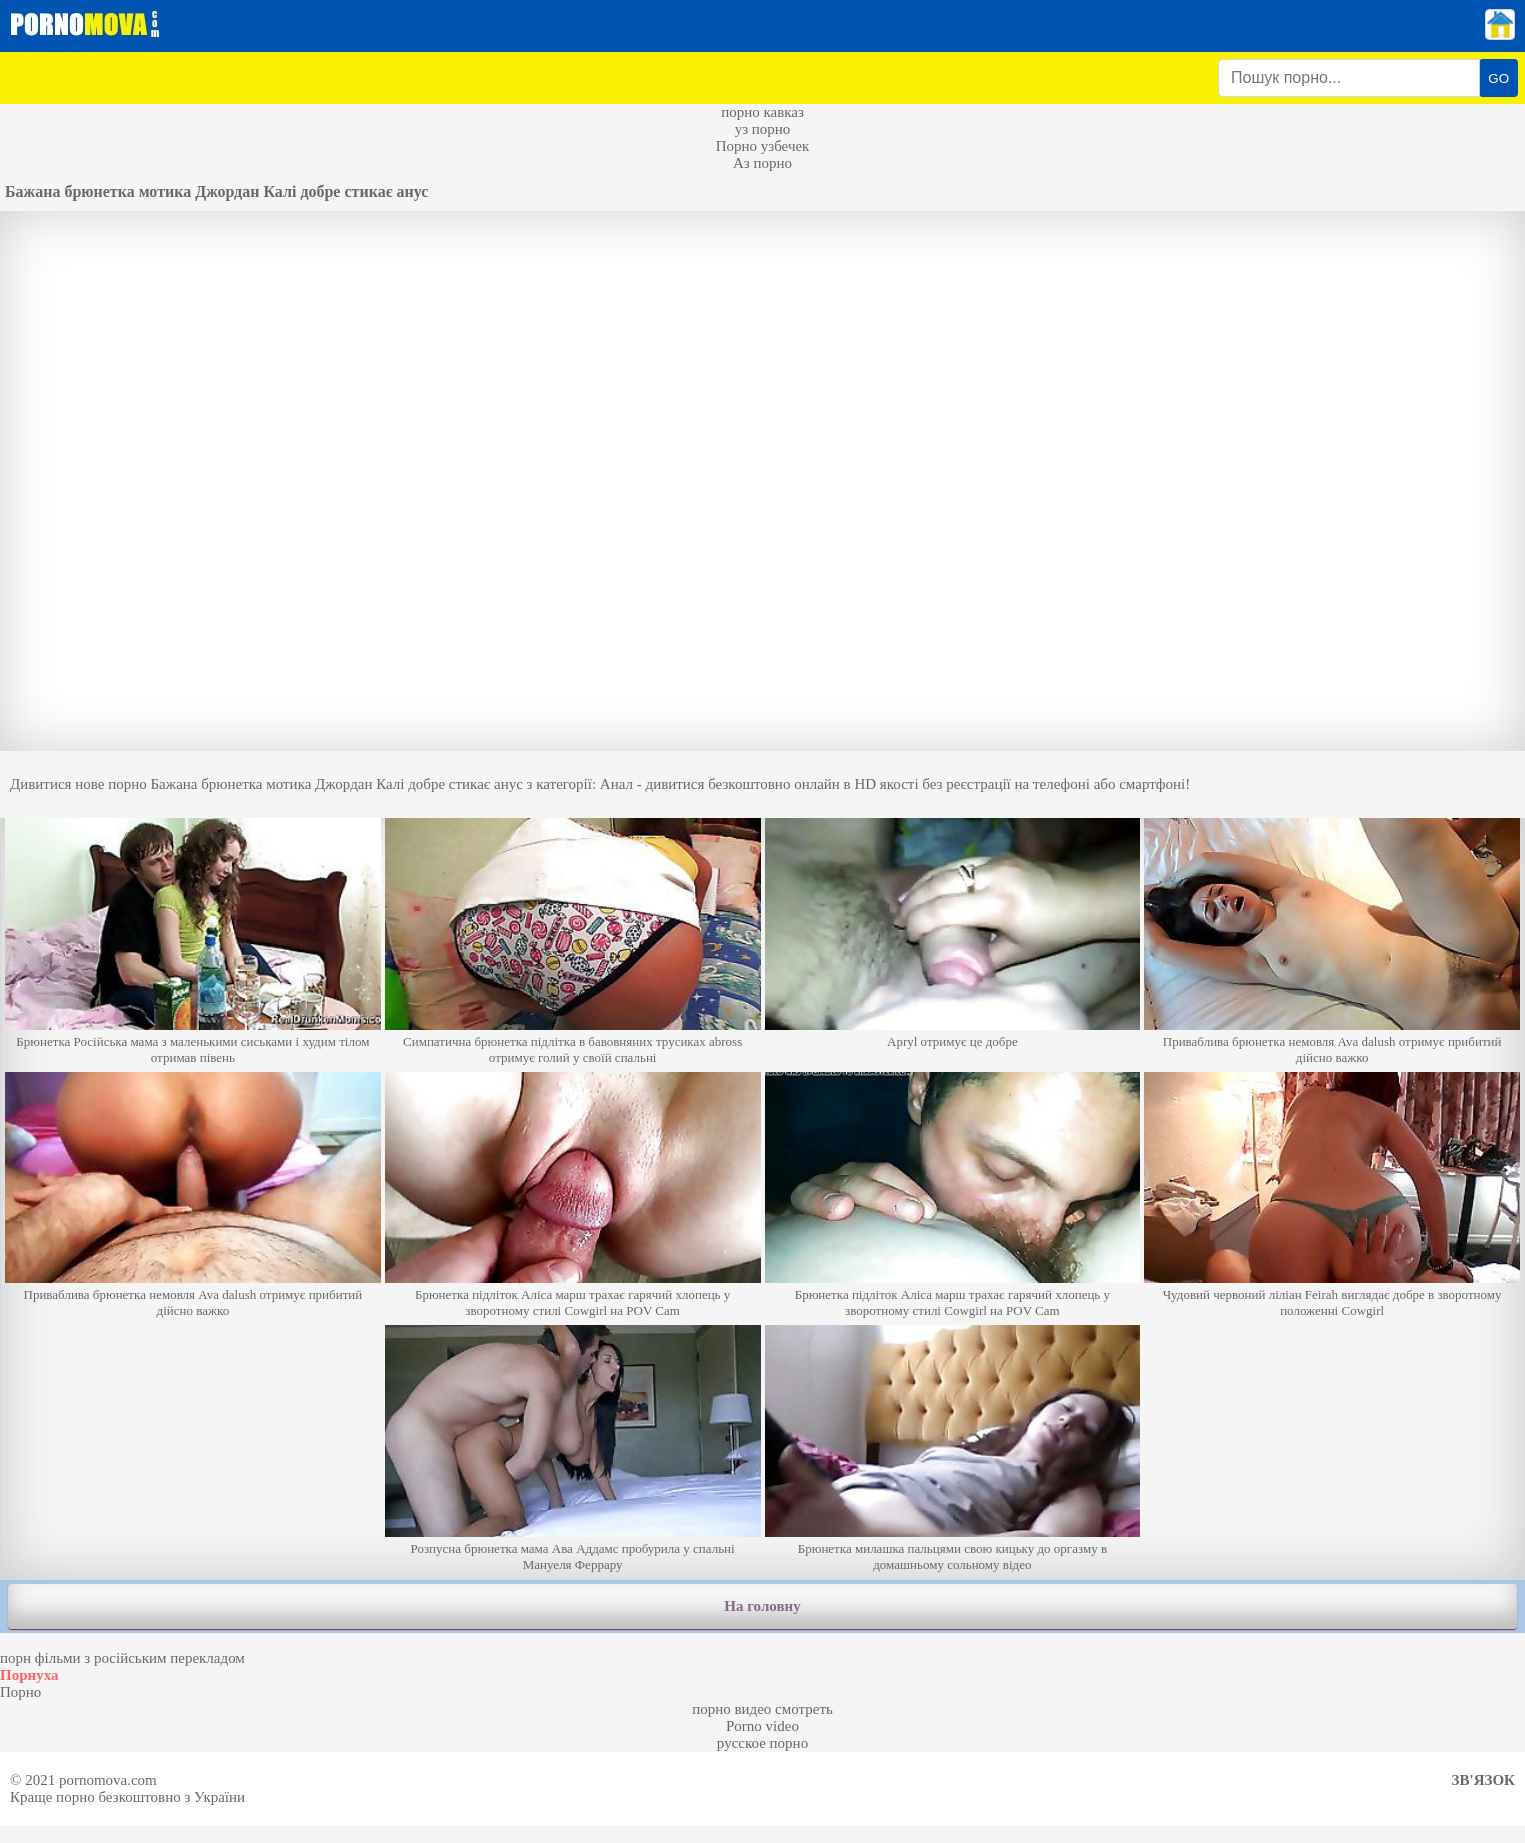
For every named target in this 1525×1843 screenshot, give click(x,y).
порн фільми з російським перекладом (122, 1658)
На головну (762, 1606)
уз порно (763, 129)
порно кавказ (762, 112)
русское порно (762, 1743)
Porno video (762, 1726)
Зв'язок (1483, 1780)
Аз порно (762, 163)
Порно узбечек (763, 146)
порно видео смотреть (762, 1709)
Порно (20, 1692)
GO (1498, 78)
